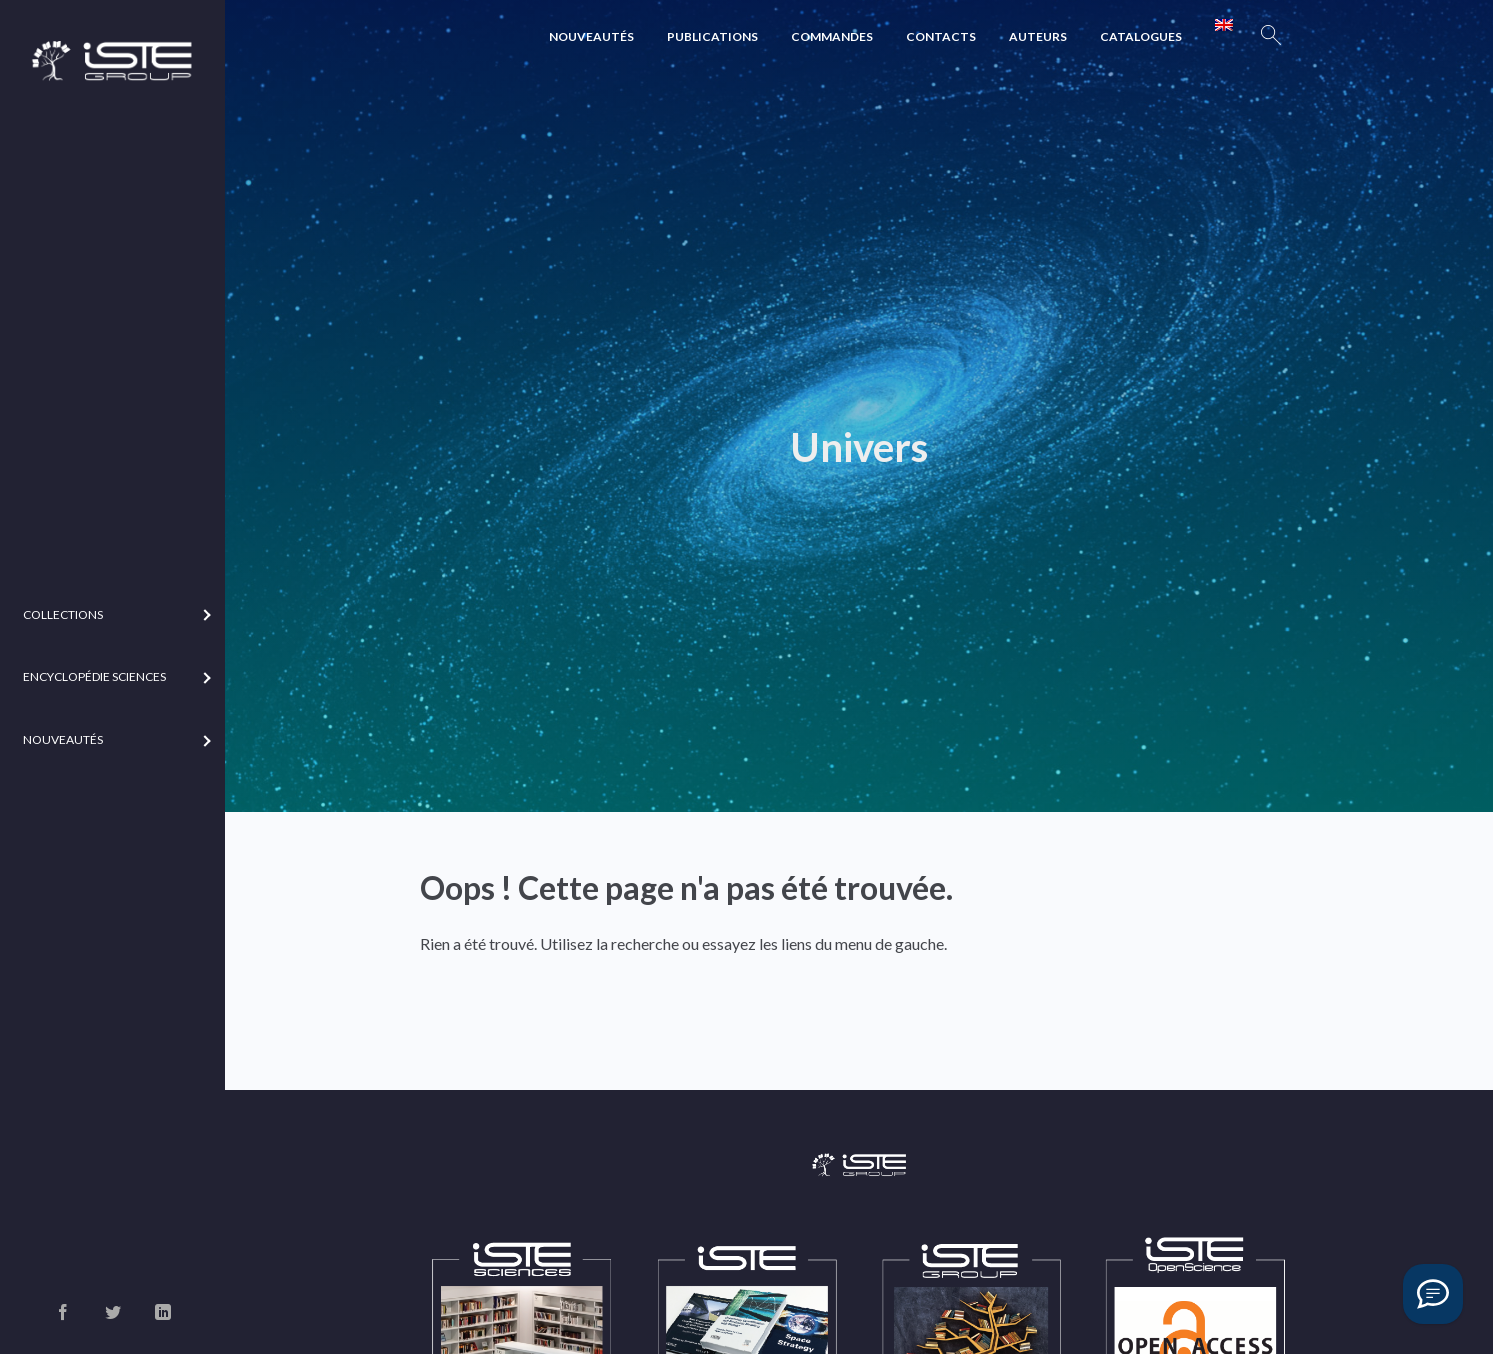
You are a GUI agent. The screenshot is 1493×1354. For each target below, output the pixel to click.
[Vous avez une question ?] (1433, 1294)
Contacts (941, 36)
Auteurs (1038, 36)
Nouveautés (591, 36)
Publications (712, 36)
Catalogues (1141, 36)
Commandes (832, 36)
